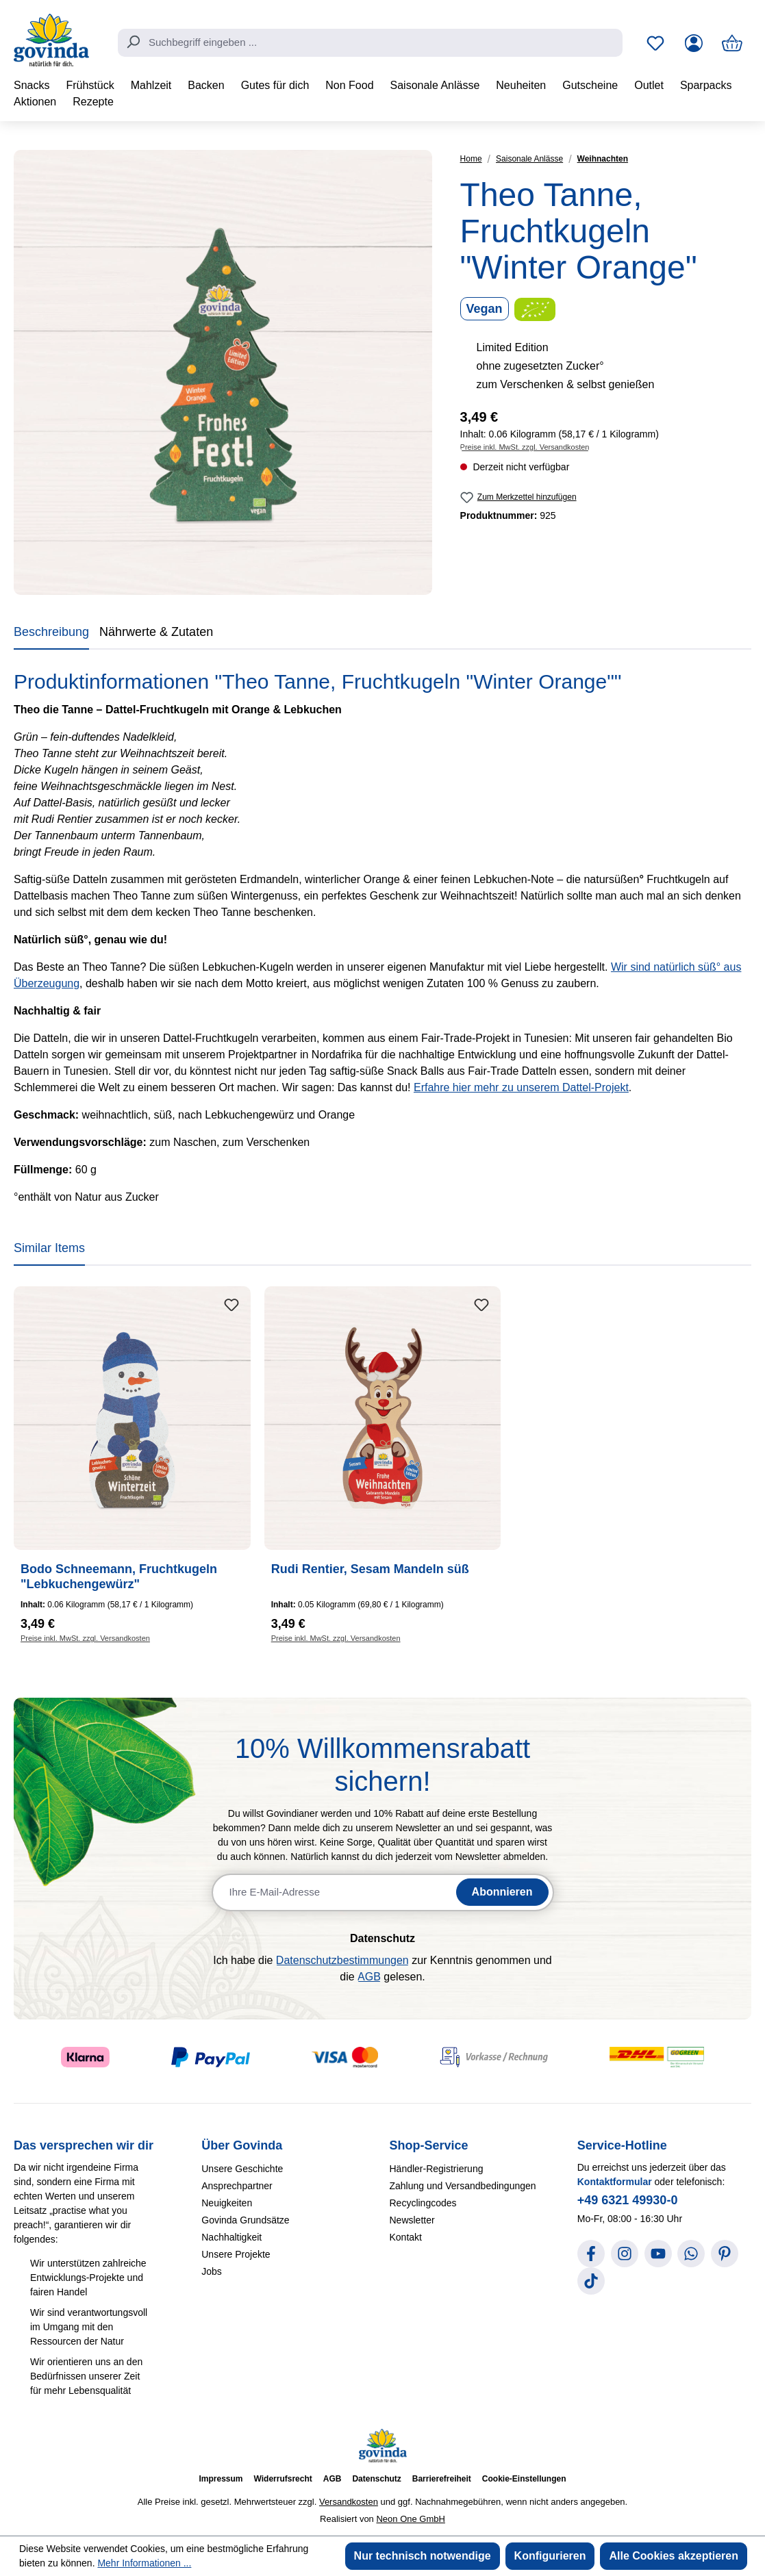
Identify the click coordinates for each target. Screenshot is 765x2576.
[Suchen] (133, 42)
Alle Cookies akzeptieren (673, 2556)
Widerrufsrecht (283, 2479)
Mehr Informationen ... (144, 2563)
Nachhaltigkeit (231, 2237)
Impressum (220, 2479)
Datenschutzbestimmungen (342, 1960)
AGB (369, 1976)
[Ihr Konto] (694, 43)
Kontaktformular (614, 2181)
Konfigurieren (550, 2556)
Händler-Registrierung (437, 2168)
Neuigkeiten (226, 2202)
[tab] (51, 635)
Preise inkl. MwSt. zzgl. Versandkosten (525, 447)
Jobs (211, 2271)
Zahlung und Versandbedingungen (463, 2185)
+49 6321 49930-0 (627, 2200)
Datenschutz (376, 2479)
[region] (223, 372)
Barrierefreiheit (441, 2479)
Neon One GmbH (410, 2519)
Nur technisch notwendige (422, 2556)
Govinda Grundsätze (245, 2220)
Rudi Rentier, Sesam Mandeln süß (370, 1569)
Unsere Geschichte (242, 2168)
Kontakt (406, 2237)
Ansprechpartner (237, 2185)
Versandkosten (348, 2502)
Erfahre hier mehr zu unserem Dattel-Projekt (521, 1087)
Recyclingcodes (423, 2202)
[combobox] (370, 43)
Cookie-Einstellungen (524, 2479)
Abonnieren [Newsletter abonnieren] (502, 1892)
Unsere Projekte (235, 2254)
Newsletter (412, 2220)
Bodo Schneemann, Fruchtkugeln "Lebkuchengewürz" (119, 1576)
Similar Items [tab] (49, 1248)
